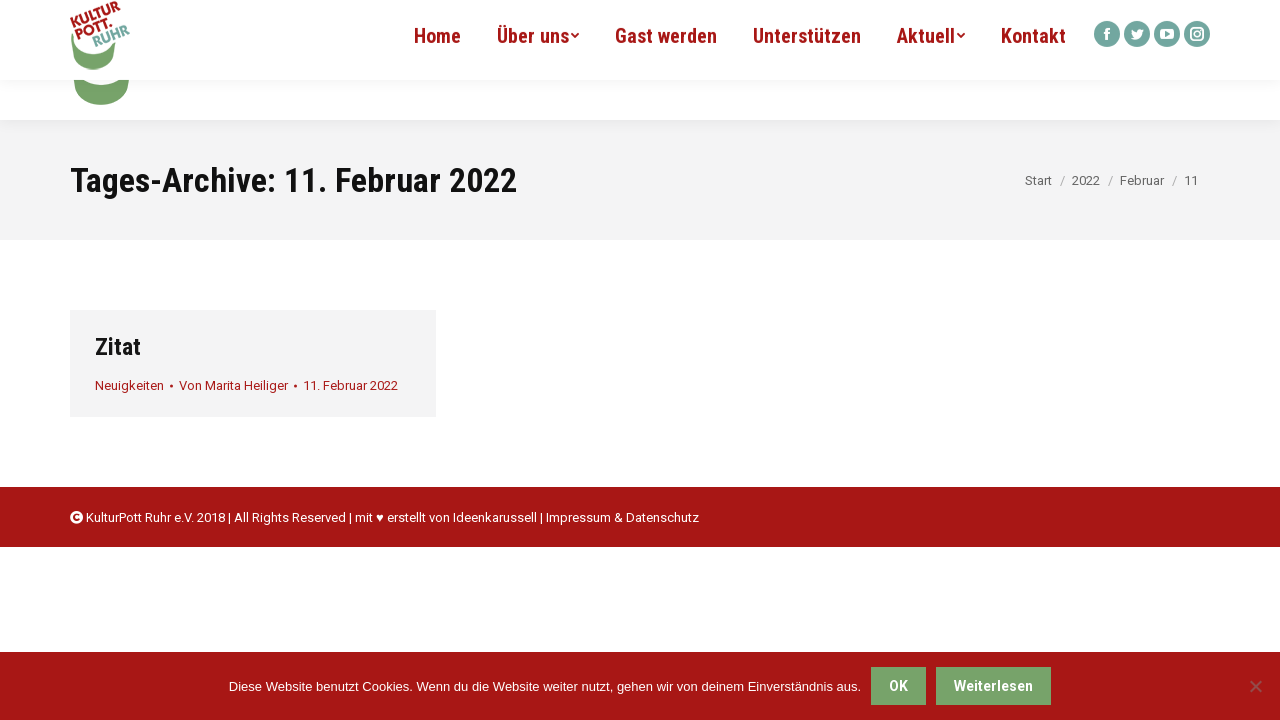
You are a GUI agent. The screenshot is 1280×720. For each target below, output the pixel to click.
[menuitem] (437, 60)
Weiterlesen (993, 686)
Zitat (118, 347)
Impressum (578, 517)
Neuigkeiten (129, 385)
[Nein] (1255, 686)
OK (898, 686)
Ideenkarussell (495, 517)
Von (233, 385)
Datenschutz (662, 517)
